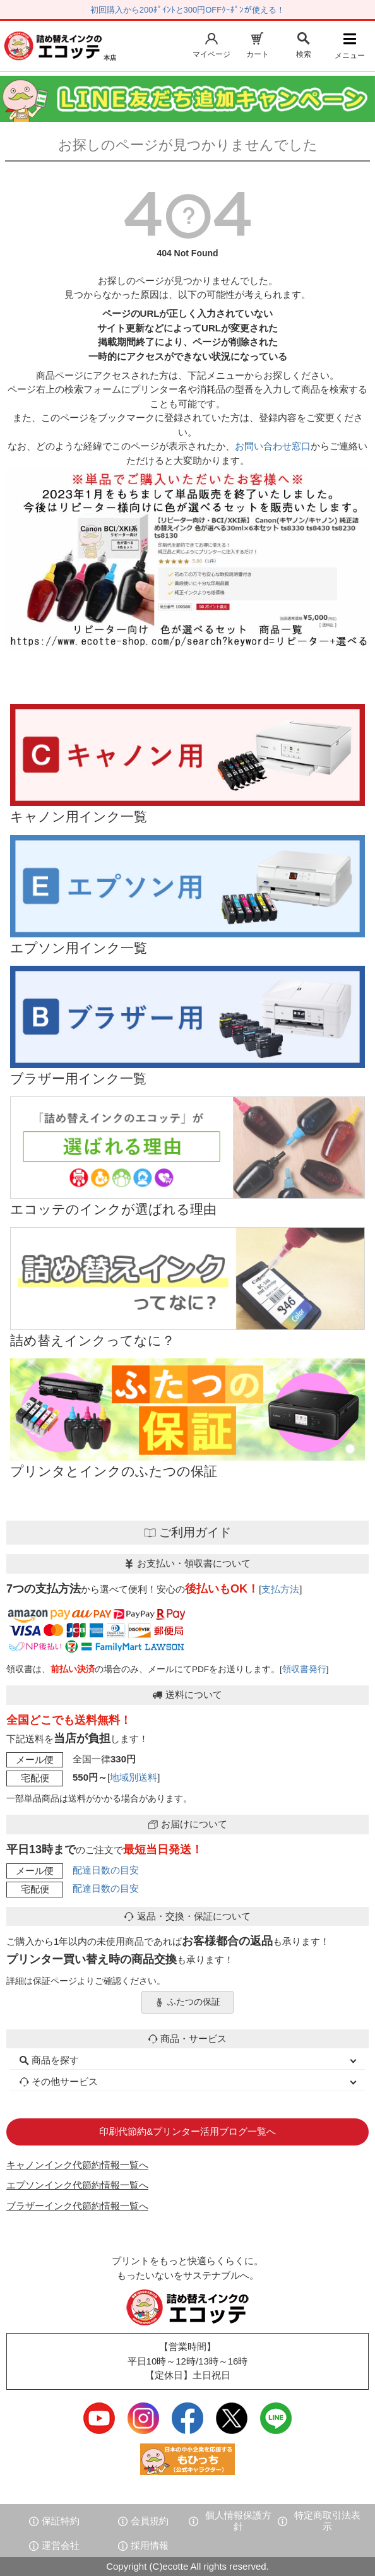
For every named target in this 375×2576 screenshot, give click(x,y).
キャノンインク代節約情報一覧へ (77, 2164)
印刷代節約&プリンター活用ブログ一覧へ (187, 2131)
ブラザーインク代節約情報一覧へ (77, 2205)
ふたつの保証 (187, 2002)
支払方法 (280, 1589)
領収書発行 (304, 1669)
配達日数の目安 (106, 1870)
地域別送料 (133, 1777)
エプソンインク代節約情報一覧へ (77, 2185)
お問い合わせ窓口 (273, 446)
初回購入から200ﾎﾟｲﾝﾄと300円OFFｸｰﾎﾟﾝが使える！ (187, 10)
